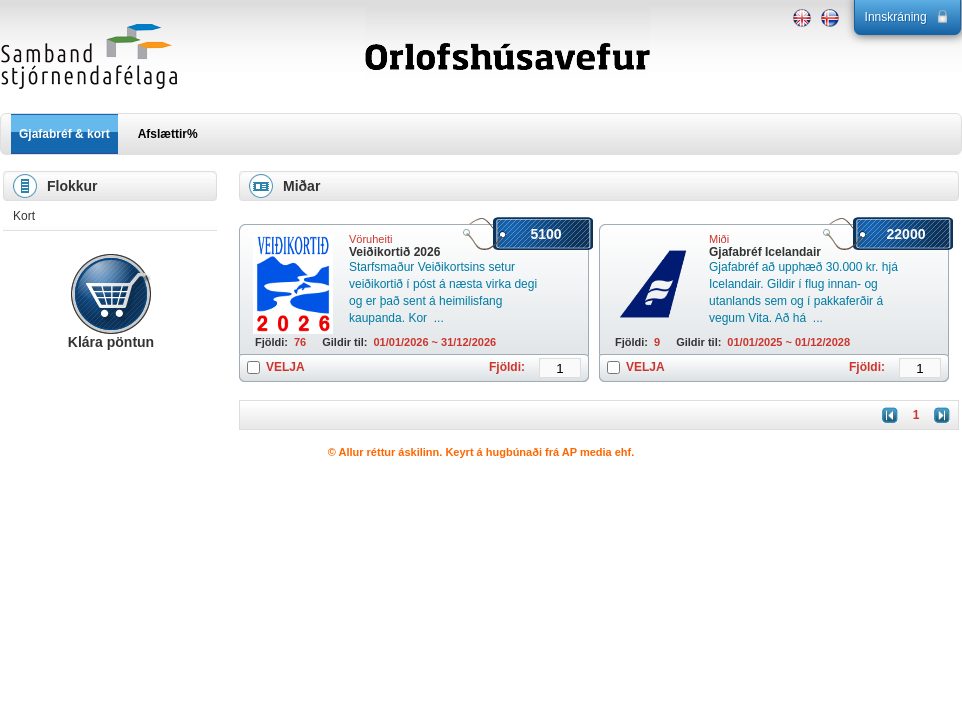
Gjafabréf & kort (64, 134)
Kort (24, 216)
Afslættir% (168, 134)
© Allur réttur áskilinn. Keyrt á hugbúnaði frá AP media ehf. (481, 452)
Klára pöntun (111, 342)
